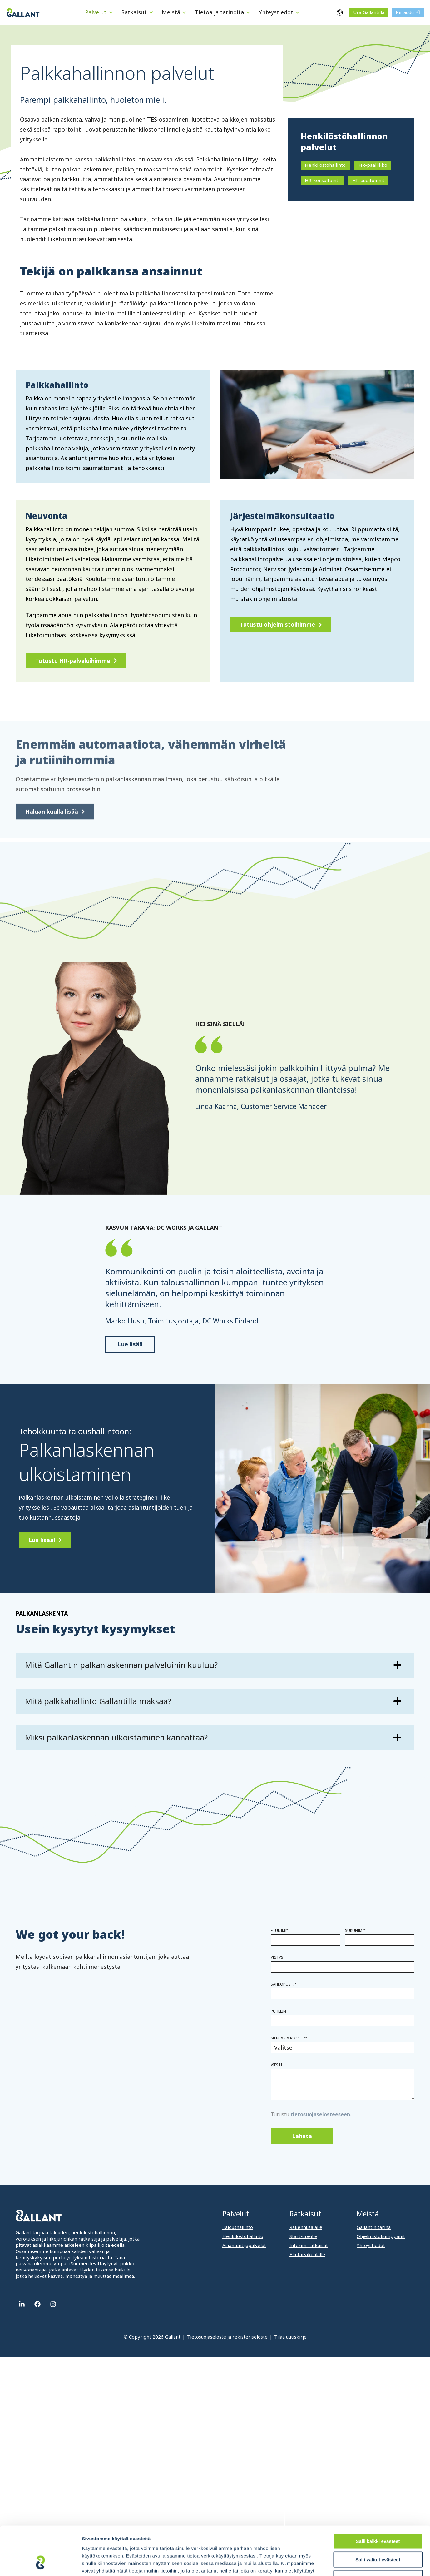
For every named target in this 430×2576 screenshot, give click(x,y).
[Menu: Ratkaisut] (151, 12)
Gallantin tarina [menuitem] (374, 2227)
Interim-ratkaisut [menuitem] (308, 2245)
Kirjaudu (405, 12)
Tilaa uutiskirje (290, 2337)
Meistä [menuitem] (368, 2214)
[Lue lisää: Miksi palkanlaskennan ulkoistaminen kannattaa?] (215, 1737)
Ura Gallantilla (368, 12)
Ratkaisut (134, 12)
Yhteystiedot (276, 12)
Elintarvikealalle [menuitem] (307, 2254)
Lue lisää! (41, 1540)
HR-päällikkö (372, 165)
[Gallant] (23, 12)
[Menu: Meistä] (184, 12)
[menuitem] (100, 12)
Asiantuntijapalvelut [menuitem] (244, 2245)
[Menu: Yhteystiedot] (297, 12)
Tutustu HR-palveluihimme (72, 660)
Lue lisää (130, 1344)
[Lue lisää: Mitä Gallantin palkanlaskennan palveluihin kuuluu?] (215, 1665)
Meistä (171, 12)
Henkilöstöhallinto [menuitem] (242, 2236)
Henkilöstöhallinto (325, 165)
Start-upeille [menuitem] (303, 2236)
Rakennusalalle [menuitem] (305, 2227)
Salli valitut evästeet (377, 2517)
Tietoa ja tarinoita (219, 12)
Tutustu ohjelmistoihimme (277, 624)
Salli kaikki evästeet (378, 2499)
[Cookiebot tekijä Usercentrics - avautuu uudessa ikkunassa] (40, 2564)
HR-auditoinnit (368, 180)
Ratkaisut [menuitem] (305, 2214)
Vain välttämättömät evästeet (378, 2536)
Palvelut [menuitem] (235, 2214)
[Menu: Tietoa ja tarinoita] (248, 12)
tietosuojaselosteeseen (320, 2114)
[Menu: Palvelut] (110, 12)
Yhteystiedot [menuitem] (371, 2245)
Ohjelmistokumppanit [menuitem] (381, 2236)
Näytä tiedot (334, 2563)
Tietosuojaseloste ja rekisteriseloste (227, 2337)
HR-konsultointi (322, 180)
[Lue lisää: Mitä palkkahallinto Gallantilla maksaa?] (215, 1701)
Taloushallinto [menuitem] (237, 2227)
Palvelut (95, 12)
